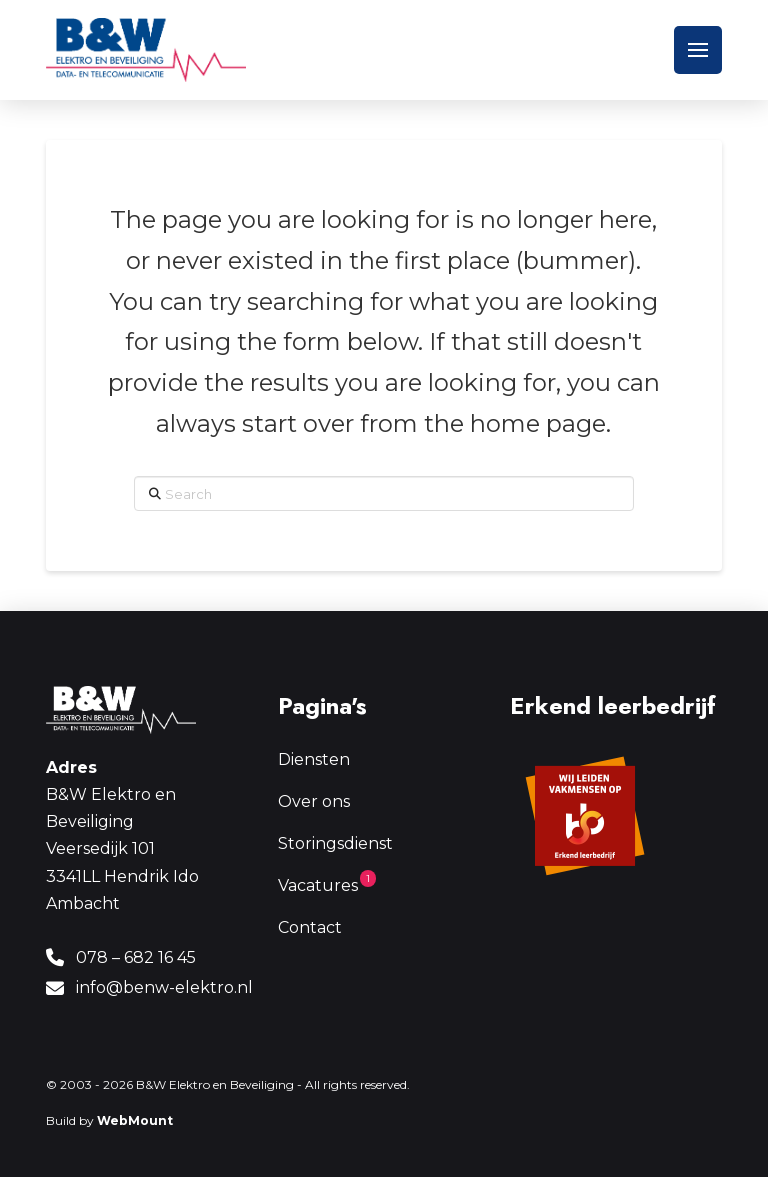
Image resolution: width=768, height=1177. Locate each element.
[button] (698, 50)
